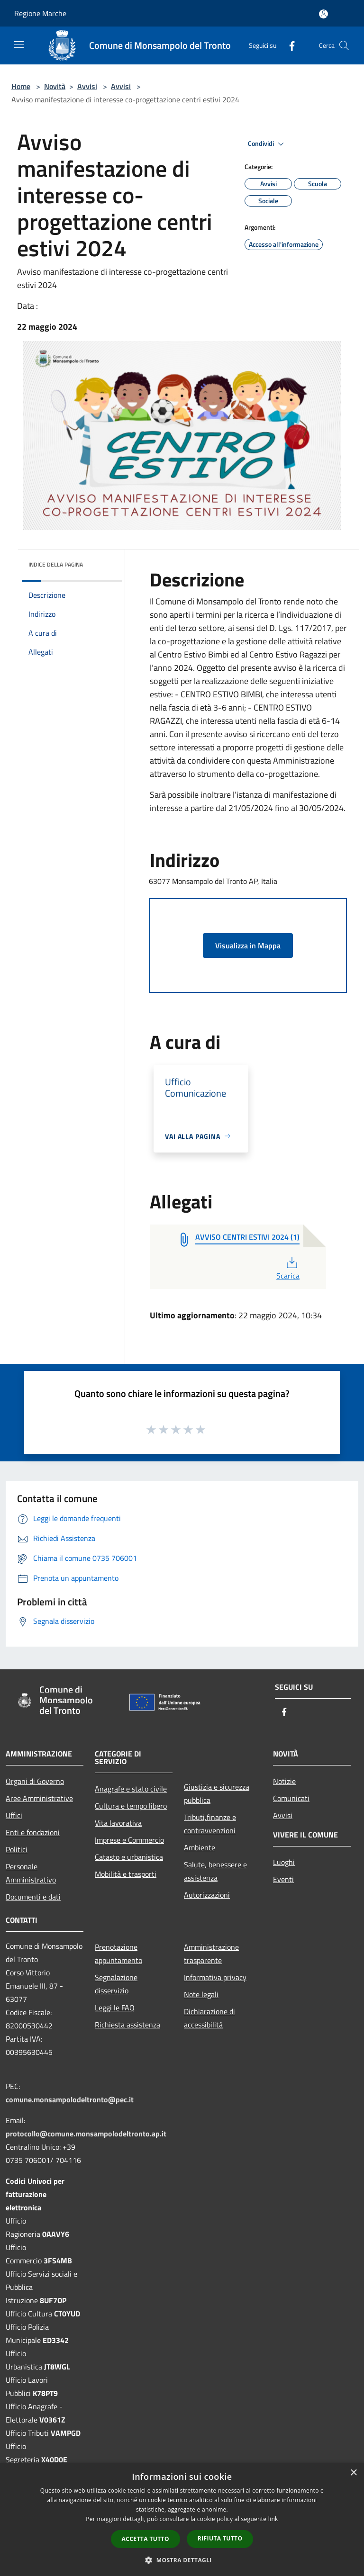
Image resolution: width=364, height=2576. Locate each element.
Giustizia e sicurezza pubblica (216, 1793)
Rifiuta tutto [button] (220, 2538)
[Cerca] (344, 45)
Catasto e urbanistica (129, 1857)
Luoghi (284, 1862)
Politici (16, 1849)
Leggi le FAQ (115, 2007)
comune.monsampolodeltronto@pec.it (70, 2099)
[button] (182, 2560)
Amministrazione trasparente (211, 1953)
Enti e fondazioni (33, 1832)
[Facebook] (288, 45)
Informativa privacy (215, 1977)
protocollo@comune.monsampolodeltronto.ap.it (86, 2133)
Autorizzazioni (207, 1894)
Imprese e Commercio (129, 1840)
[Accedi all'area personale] (323, 14)
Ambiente (199, 1847)
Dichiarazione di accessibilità (209, 2018)
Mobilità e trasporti (125, 1874)
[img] (102, 562)
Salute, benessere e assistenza (215, 1871)
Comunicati (291, 1798)
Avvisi (87, 86)
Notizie (284, 1781)
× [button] (353, 2473)
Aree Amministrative (39, 1798)
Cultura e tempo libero (131, 1805)
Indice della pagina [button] (55, 564)
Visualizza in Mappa (248, 945)
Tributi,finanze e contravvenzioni (210, 1823)
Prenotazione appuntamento (118, 1953)
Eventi (283, 1879)
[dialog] (182, 2519)
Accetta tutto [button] (145, 2539)
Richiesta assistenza (127, 2024)
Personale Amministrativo (31, 1873)
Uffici (14, 1815)
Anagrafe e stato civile (131, 1788)
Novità (54, 86)
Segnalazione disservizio (116, 1984)
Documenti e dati (33, 1896)
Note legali (201, 1994)
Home (20, 86)
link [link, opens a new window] (273, 2519)
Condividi (267, 144)
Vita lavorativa (118, 1822)
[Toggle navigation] (19, 44)
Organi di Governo (35, 1781)
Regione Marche (40, 13)
